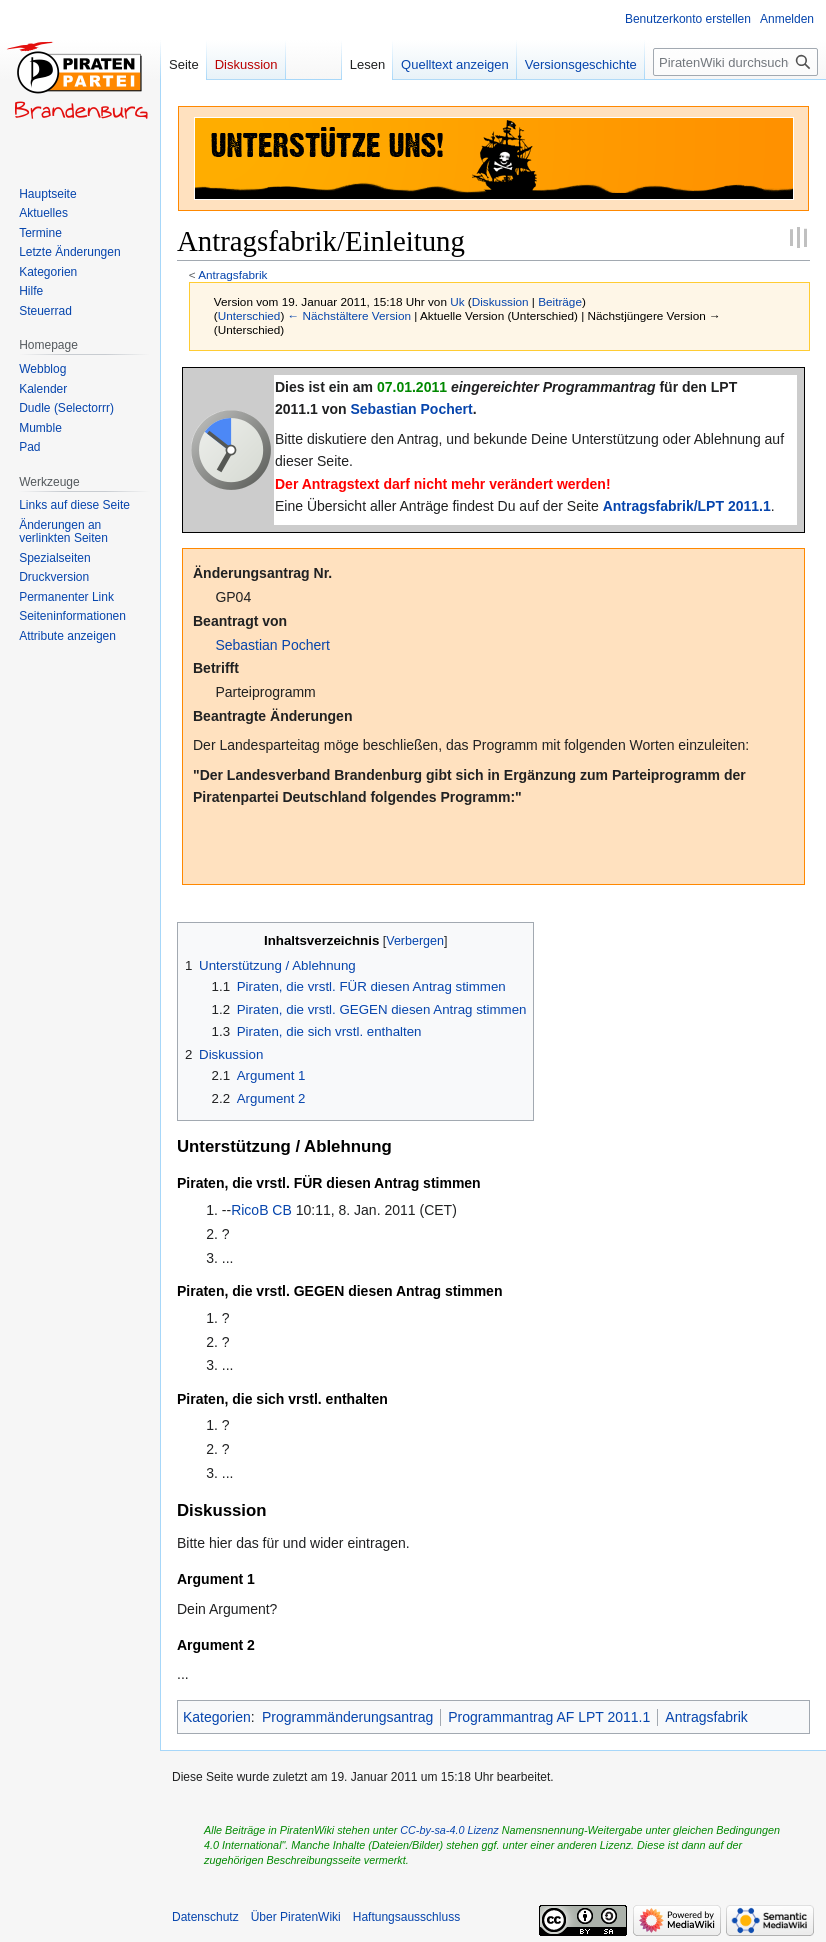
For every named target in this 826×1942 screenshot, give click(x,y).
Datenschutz (205, 1917)
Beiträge (560, 301)
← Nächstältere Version (349, 315)
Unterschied (249, 315)
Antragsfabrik (232, 274)
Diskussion (500, 301)
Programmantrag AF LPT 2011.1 (549, 1717)
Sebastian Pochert (412, 409)
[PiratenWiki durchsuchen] (735, 62)
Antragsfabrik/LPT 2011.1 (687, 506)
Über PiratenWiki (296, 1917)
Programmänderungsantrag (347, 1717)
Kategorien (217, 1717)
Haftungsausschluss (406, 1917)
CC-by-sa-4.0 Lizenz (449, 1830)
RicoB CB (261, 1210)
